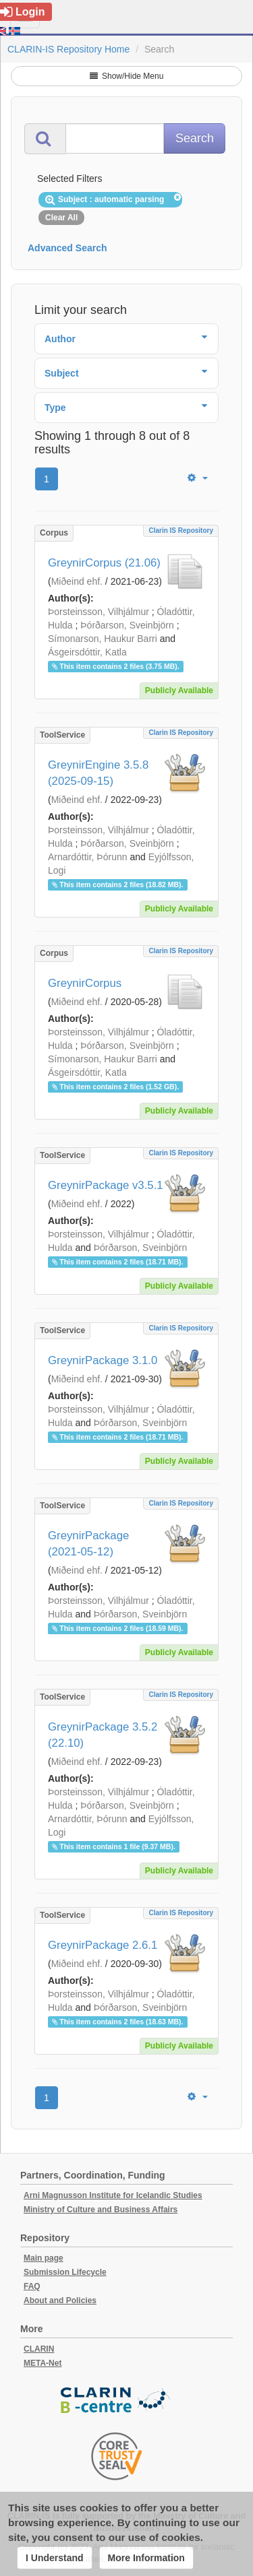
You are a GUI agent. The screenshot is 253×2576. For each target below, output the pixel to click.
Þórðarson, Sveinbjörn (127, 625)
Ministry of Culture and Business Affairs (100, 2209)
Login (22, 12)
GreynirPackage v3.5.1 (105, 1185)
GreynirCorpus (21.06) (104, 562)
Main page (43, 2258)
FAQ (32, 2286)
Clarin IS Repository (180, 530)
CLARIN (39, 2349)
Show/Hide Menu (127, 76)
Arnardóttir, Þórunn (88, 856)
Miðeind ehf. (77, 581)
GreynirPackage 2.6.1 (102, 1945)
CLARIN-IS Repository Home (68, 49)
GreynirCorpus (84, 983)
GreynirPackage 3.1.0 (102, 1360)
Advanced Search (67, 248)
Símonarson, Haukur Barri (102, 638)
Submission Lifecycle (65, 2272)
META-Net (42, 2363)
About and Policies (60, 2300)
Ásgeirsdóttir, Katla (87, 652)
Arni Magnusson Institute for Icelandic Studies (113, 2195)
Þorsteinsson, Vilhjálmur (98, 611)
